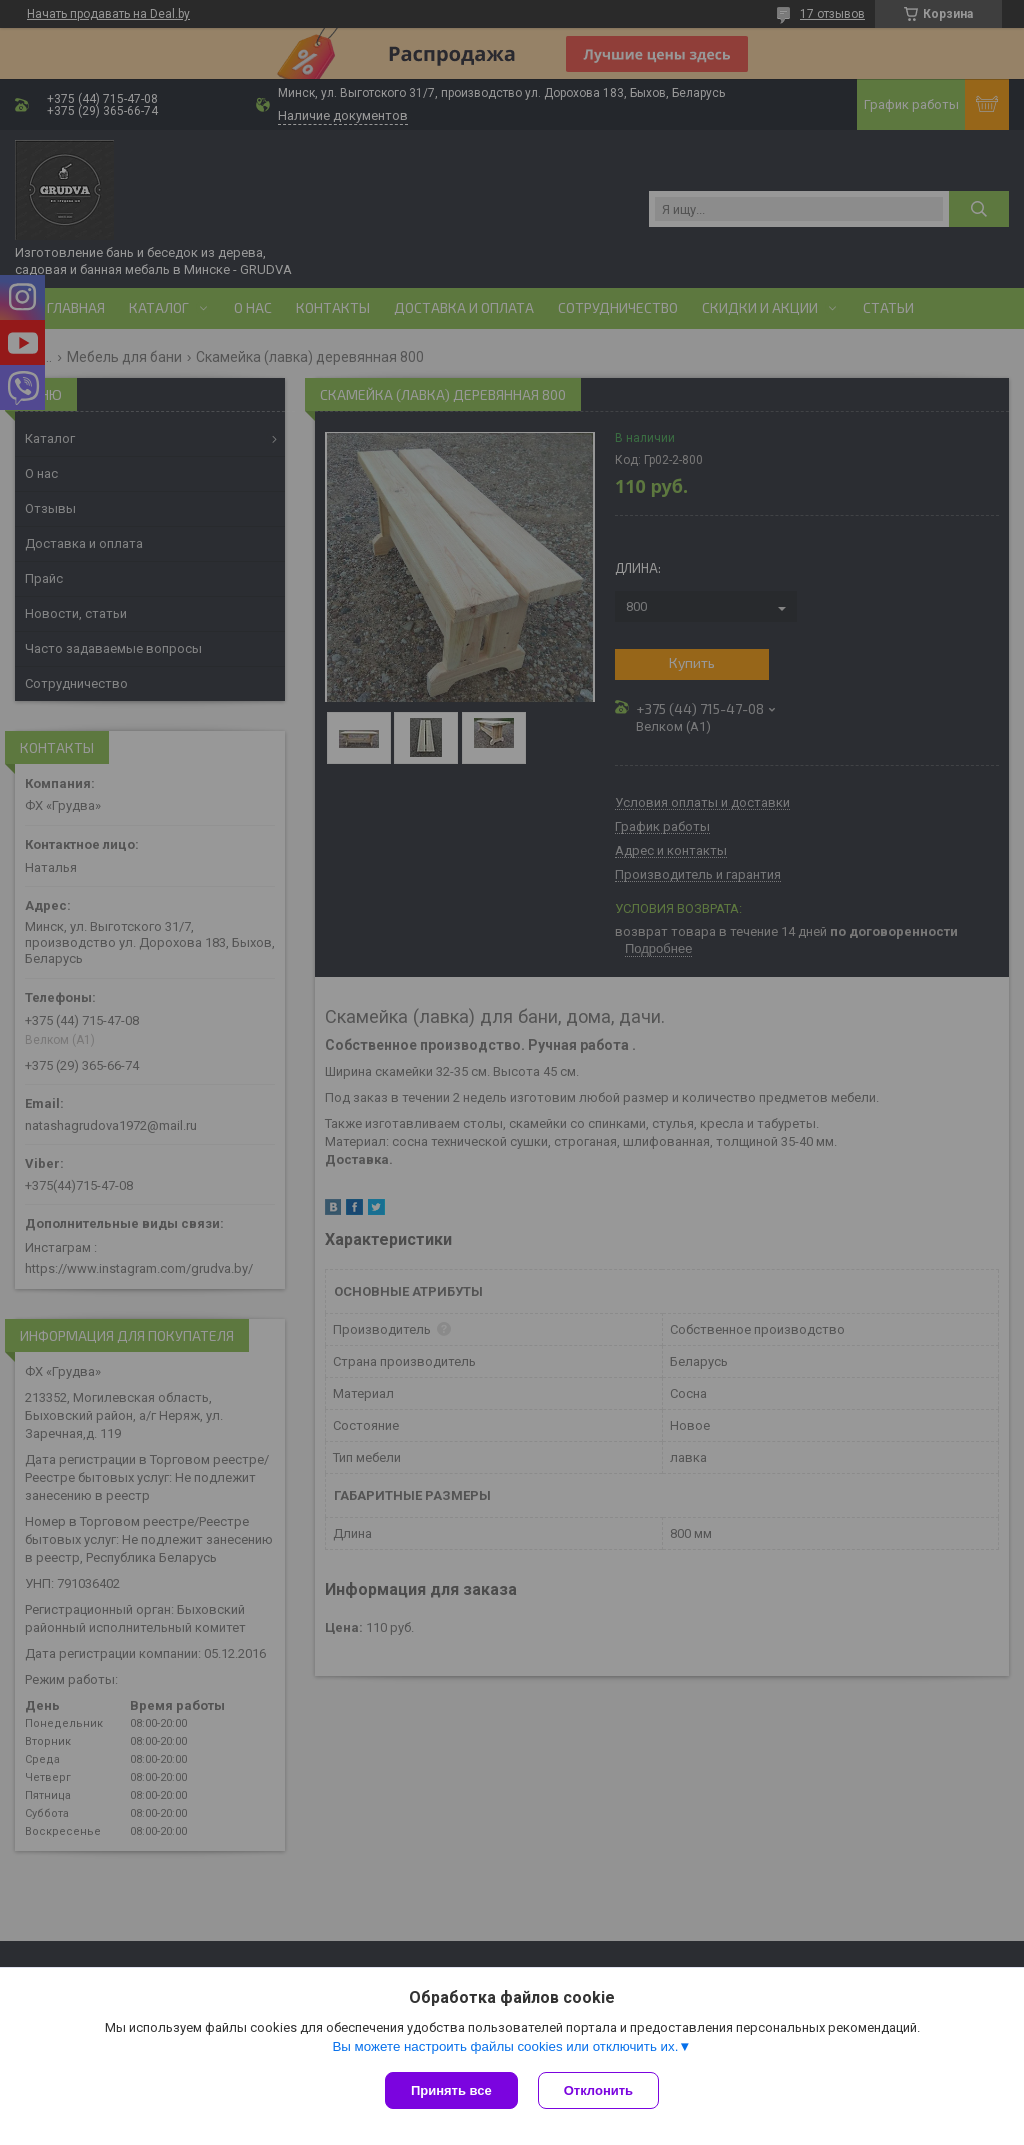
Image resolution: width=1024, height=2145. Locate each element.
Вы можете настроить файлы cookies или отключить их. (505, 2046)
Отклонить (598, 2090)
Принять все (451, 2090)
